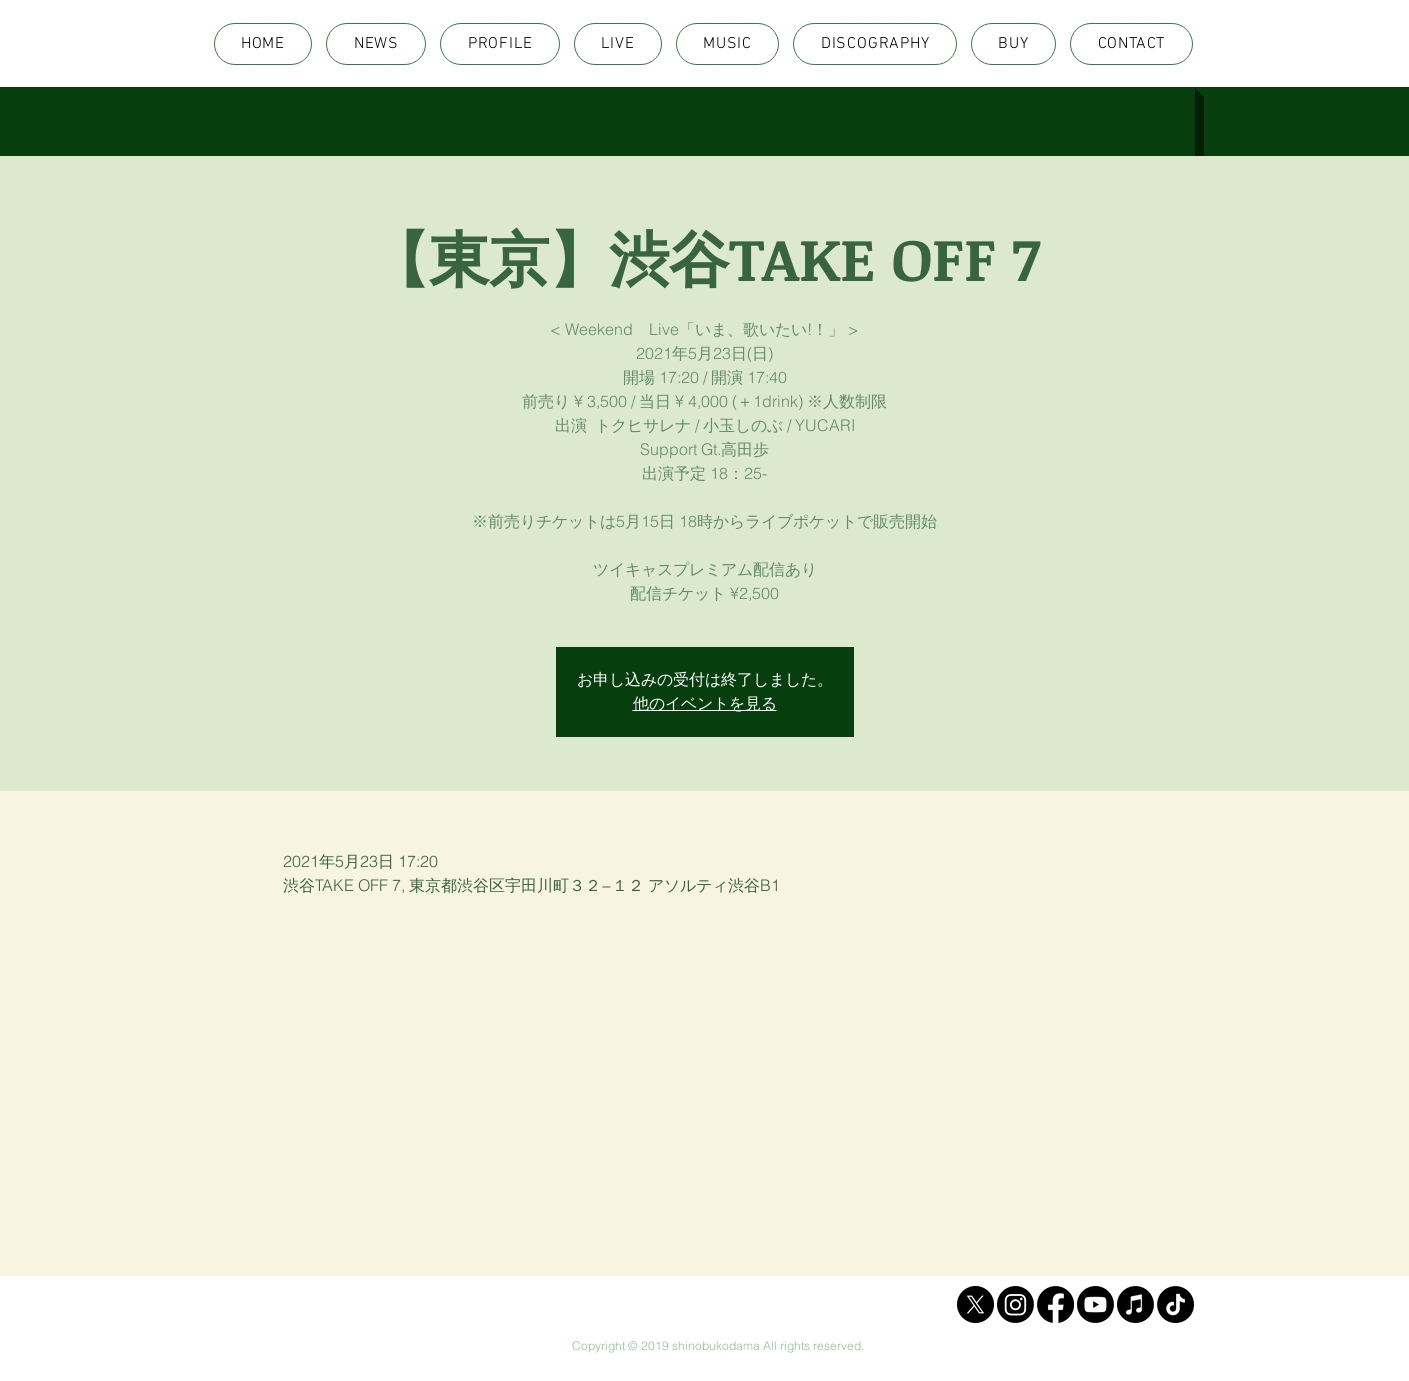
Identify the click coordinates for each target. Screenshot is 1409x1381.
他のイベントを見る (705, 703)
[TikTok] (1175, 1304)
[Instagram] (1015, 1304)
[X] (975, 1304)
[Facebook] (1055, 1304)
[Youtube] (1095, 1304)
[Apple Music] (1135, 1304)
